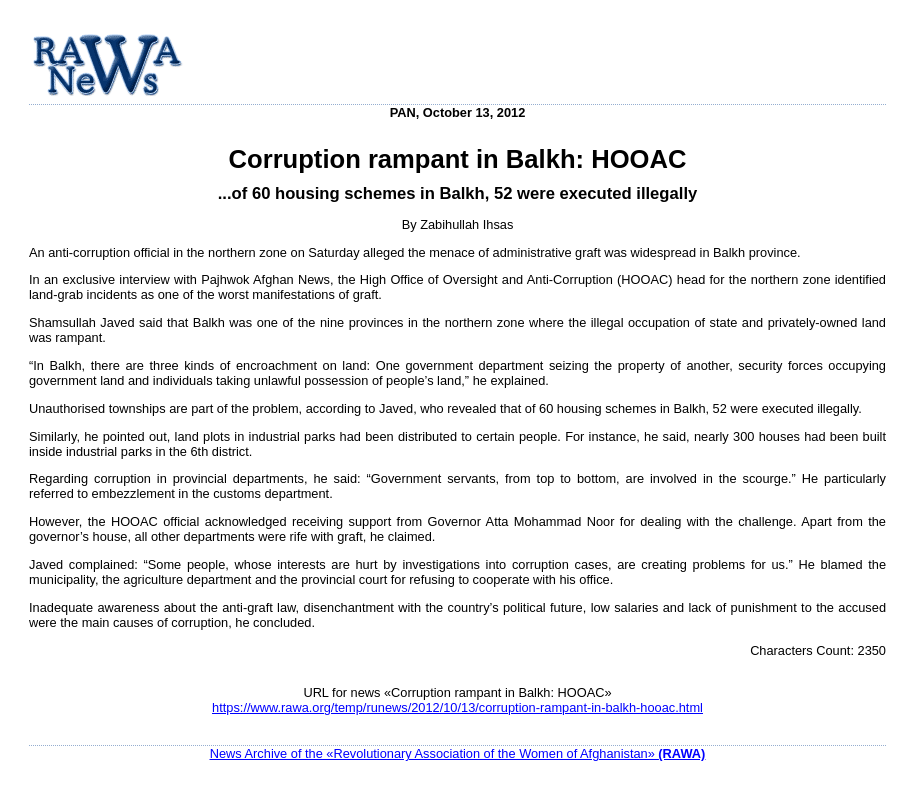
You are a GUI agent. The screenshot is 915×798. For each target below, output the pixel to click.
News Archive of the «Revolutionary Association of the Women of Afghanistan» (458, 753)
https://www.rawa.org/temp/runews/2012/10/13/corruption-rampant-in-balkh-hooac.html (457, 707)
